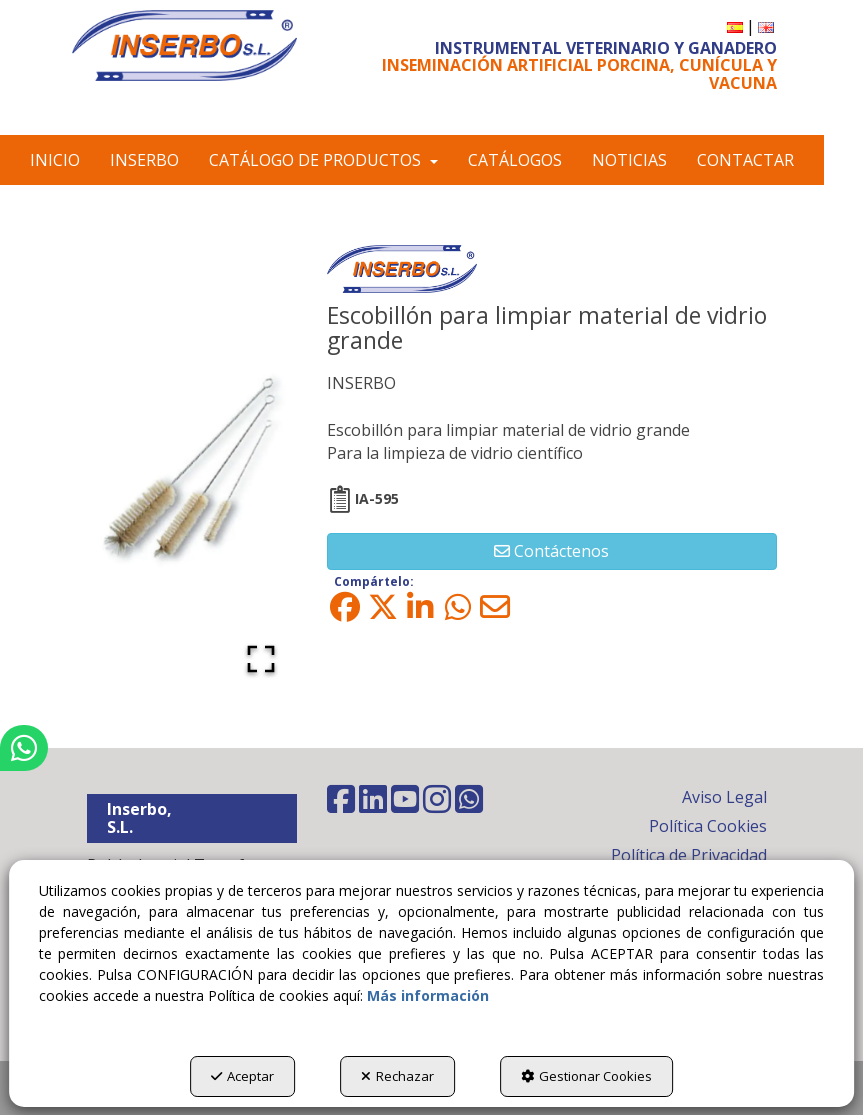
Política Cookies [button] (708, 826)
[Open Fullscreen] (261, 659)
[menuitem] (735, 26)
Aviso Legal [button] (724, 797)
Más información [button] (428, 995)
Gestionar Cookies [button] (586, 1076)
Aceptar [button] (242, 1076)
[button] (184, 45)
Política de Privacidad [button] (689, 855)
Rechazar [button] (397, 1076)
